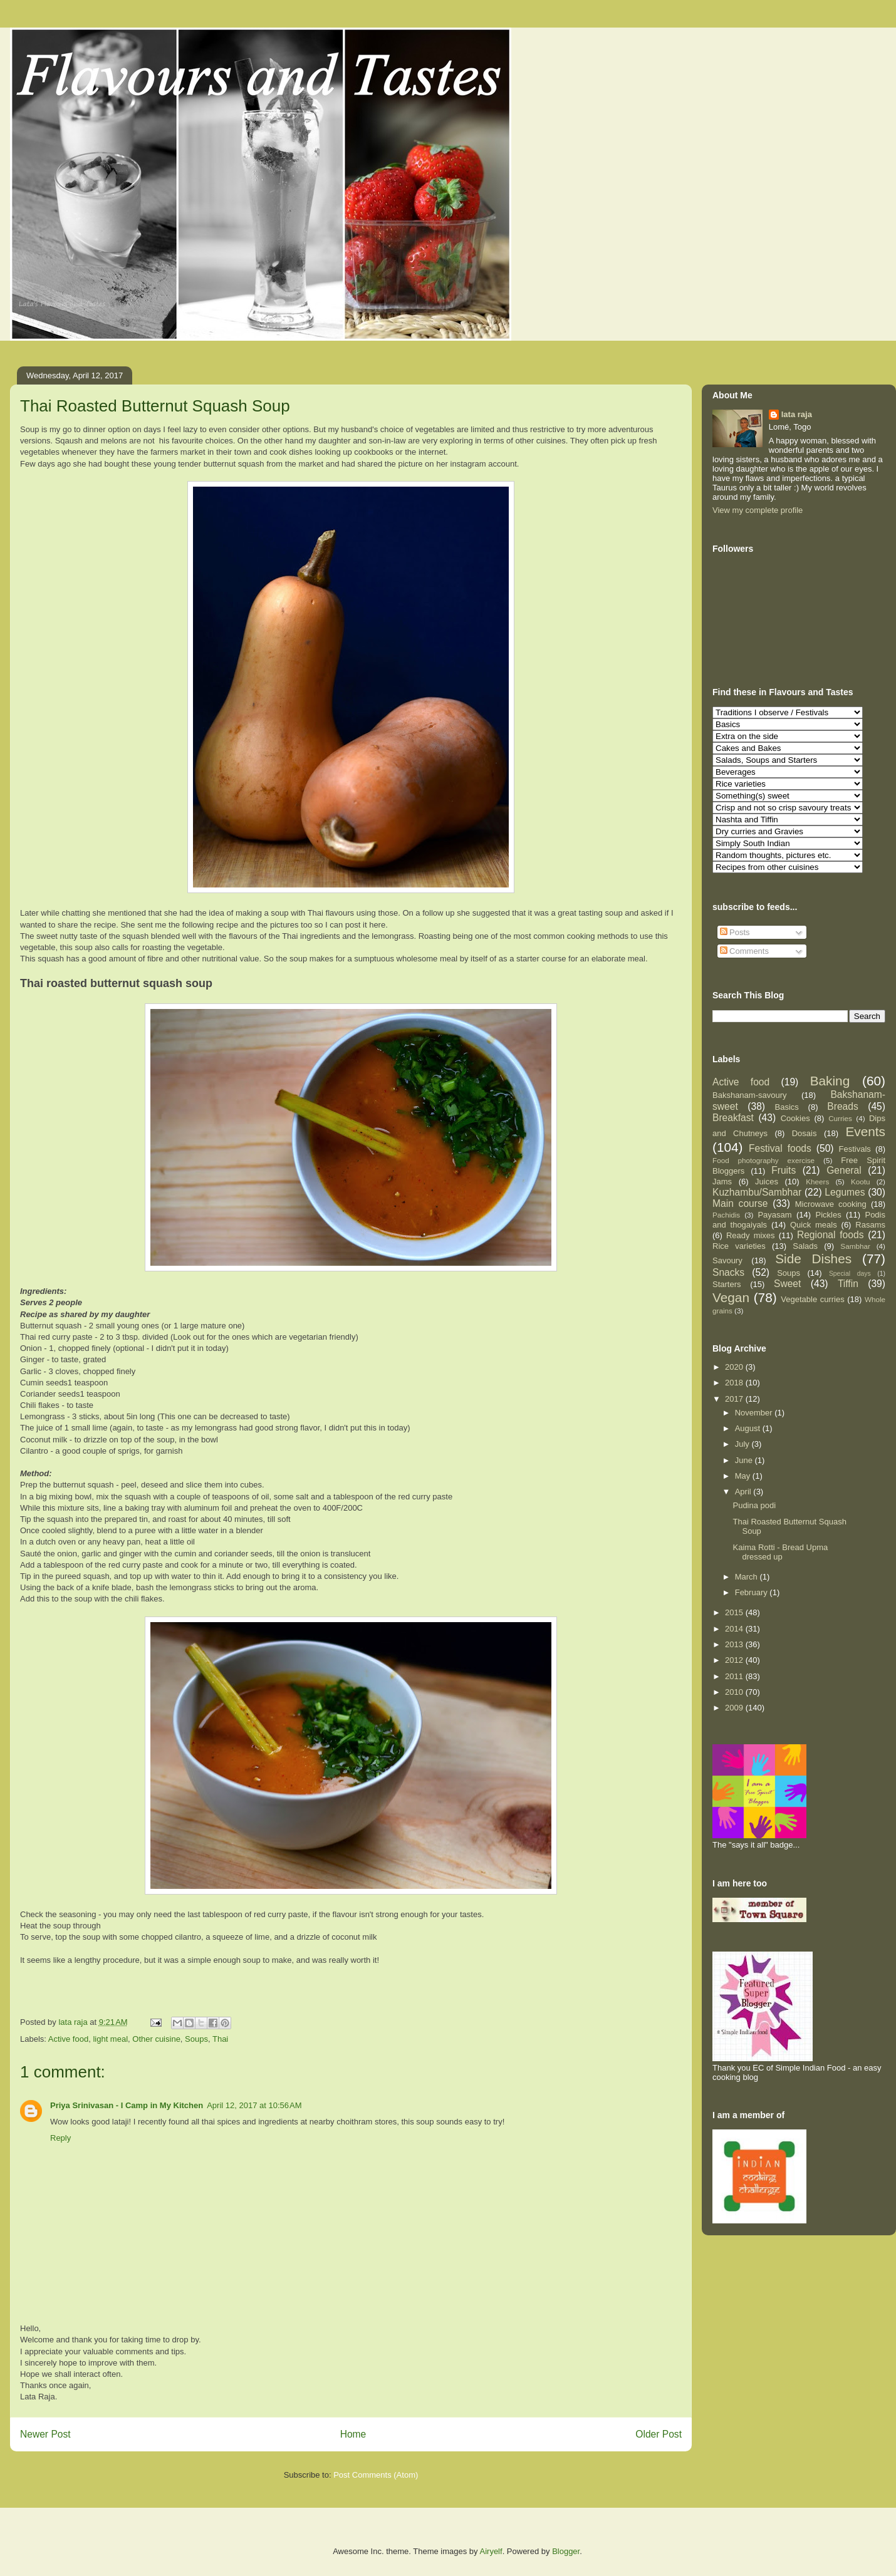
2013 (735, 1644)
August (749, 1428)
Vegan (730, 1297)
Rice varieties (739, 1246)
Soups (196, 2039)
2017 (735, 1399)
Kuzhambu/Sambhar (756, 1192)
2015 (735, 1612)
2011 (735, 1676)
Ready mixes (750, 1235)
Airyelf (491, 2551)
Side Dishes (813, 1258)
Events (865, 1131)
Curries (840, 1118)
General (843, 1170)
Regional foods (830, 1234)
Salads (805, 1246)
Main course (740, 1203)
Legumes (845, 1192)
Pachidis (726, 1215)
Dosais (804, 1133)
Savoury (727, 1260)
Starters (726, 1284)
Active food (68, 2039)
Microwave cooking (831, 1204)
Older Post (658, 2434)
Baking (830, 1080)
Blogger (566, 2551)
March (747, 1576)
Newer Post (45, 2434)
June (745, 1460)
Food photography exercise (763, 1160)
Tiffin (848, 1283)
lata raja (796, 414)
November (755, 1412)
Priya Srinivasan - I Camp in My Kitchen (126, 2105)
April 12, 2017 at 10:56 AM (254, 2105)
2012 (735, 1660)
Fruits (783, 1170)
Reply (60, 2138)
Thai (220, 2039)
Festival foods (780, 1148)
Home (353, 2434)
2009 (735, 1707)
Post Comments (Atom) (375, 2475)
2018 (735, 1382)
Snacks (728, 1272)
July (743, 1444)
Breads (842, 1106)
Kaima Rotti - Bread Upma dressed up (780, 1552)
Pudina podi (754, 1505)
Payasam (774, 1214)
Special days (850, 1273)
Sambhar (855, 1246)
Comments (744, 951)
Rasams (870, 1224)
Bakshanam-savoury (749, 1095)
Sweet (787, 1283)
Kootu (860, 1181)
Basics (787, 1107)
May (744, 1476)
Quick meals (813, 1224)
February (752, 1592)
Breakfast (733, 1117)
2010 (735, 1692)
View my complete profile (757, 510)
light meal (110, 2039)
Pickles (828, 1214)
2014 (735, 1628)
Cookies (795, 1118)
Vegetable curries (812, 1299)
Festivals (855, 1149)
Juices (766, 1181)
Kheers (817, 1181)
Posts (735, 932)
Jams (722, 1181)
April (744, 1491)
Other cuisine (156, 2039)
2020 (735, 1367)
